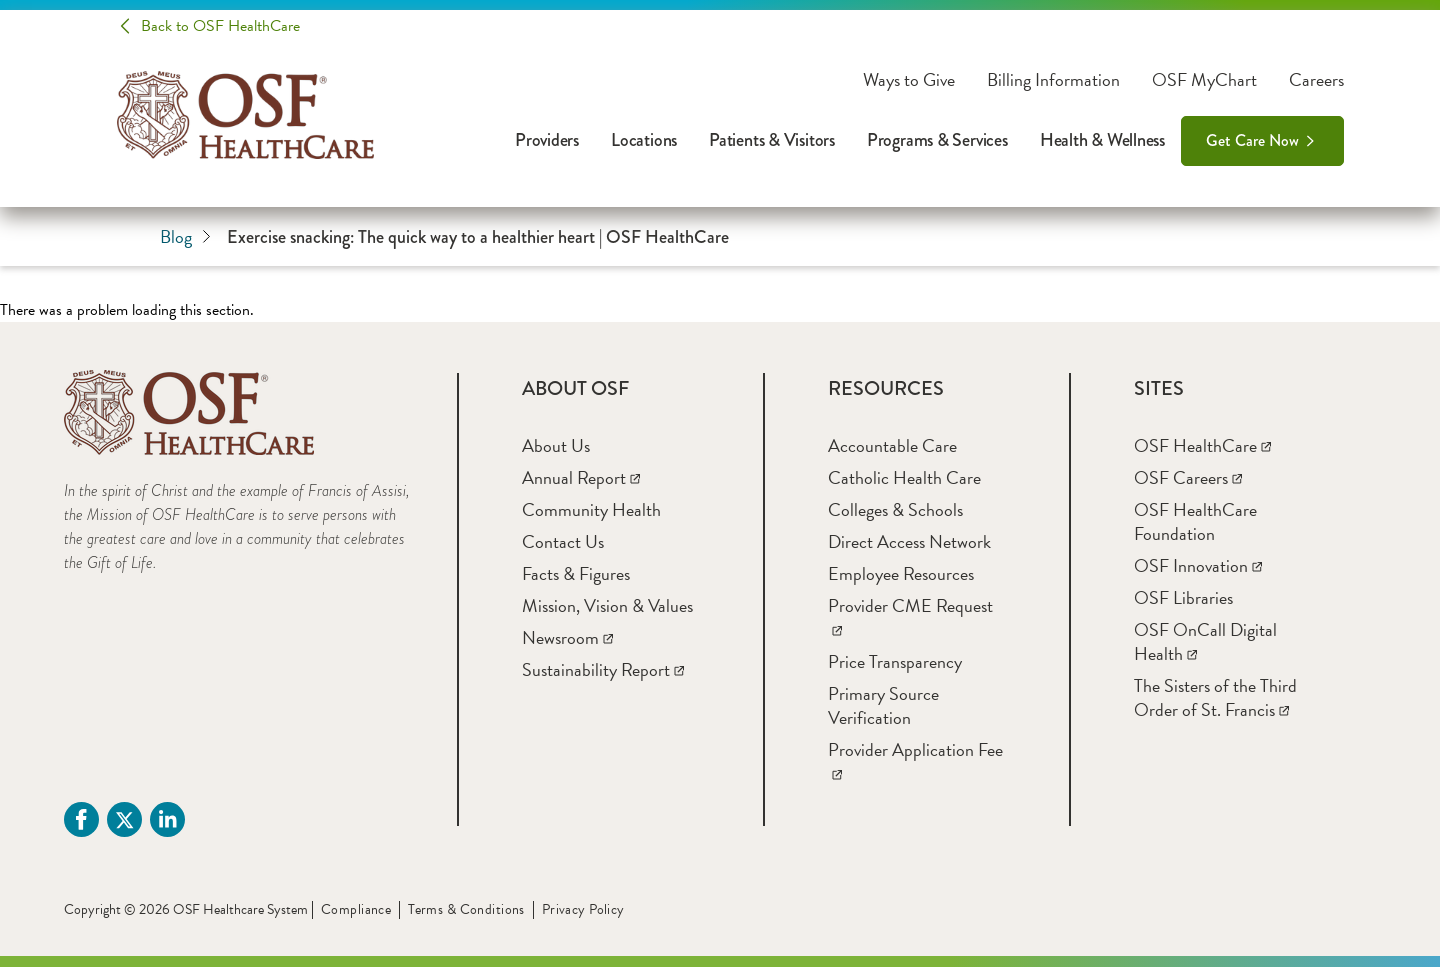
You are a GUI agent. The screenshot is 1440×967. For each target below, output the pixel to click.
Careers (1316, 80)
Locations (644, 140)
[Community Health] (591, 509)
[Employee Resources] (901, 573)
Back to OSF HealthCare (220, 26)
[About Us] (556, 445)
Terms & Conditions (466, 909)
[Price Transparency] (895, 661)
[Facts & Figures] (576, 573)
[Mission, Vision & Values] (607, 605)
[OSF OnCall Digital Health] (1205, 641)
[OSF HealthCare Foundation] (1195, 521)
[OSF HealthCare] (1202, 445)
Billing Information (1053, 80)
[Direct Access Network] (909, 541)
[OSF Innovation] (1198, 565)
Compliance (356, 909)
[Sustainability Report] (603, 669)
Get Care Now (1252, 140)
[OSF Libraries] (1183, 597)
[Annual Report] (581, 477)
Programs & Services (937, 140)
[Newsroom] (567, 637)
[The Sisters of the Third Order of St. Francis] (1215, 697)
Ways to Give (909, 80)
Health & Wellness (1102, 140)
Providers (547, 140)
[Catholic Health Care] (904, 477)
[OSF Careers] (1188, 477)
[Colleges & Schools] (895, 509)
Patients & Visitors (772, 140)
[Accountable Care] (892, 445)
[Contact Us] (563, 541)
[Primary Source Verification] (883, 705)
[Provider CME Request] (910, 617)
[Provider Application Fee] (915, 761)
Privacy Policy (583, 909)
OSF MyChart (1204, 80)
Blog (185, 237)
